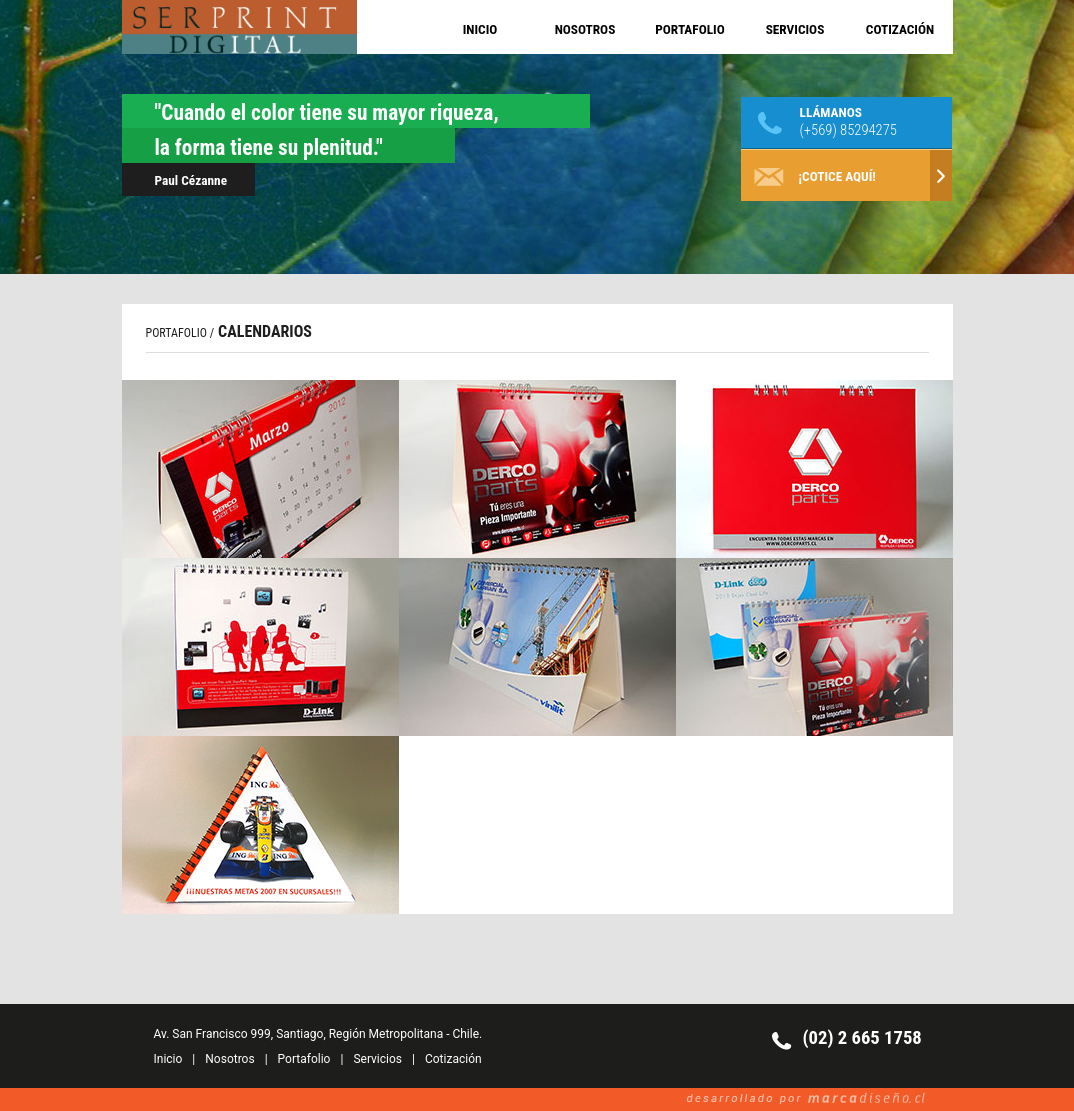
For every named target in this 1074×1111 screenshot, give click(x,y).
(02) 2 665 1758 (862, 1038)
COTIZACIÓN (900, 29)
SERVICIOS (795, 29)
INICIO (480, 29)
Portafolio (304, 1059)
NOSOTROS (585, 29)
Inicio (168, 1059)
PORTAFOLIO (689, 29)
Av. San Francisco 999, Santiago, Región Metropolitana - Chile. (318, 1034)
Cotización (453, 1059)
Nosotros (229, 1059)
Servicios (377, 1059)
